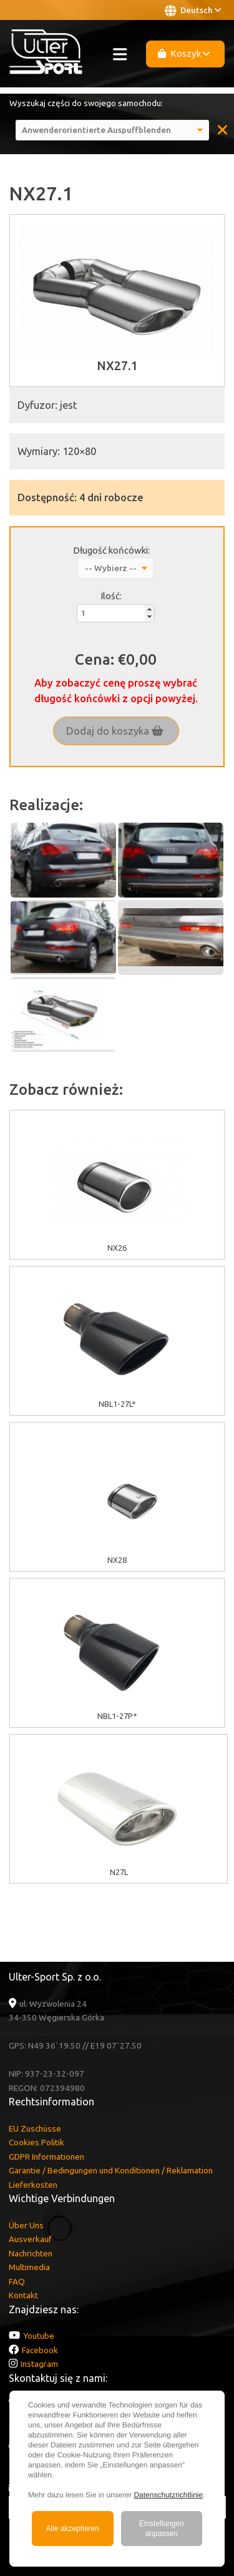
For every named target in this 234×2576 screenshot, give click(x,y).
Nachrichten (30, 2253)
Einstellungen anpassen (161, 2528)
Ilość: (111, 595)
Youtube (38, 2336)
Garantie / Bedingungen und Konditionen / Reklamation (111, 2170)
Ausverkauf (30, 2239)
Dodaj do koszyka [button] (114, 731)
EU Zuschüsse (35, 2128)
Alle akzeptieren (72, 2528)
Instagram (39, 2364)
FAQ (17, 2281)
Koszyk (184, 53)
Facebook (40, 2350)
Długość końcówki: (111, 550)
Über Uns (26, 2225)
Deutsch (193, 10)
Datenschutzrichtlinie (168, 2494)
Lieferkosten (33, 2185)
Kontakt (23, 2295)
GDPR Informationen (46, 2157)
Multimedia (29, 2267)
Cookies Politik (36, 2142)
